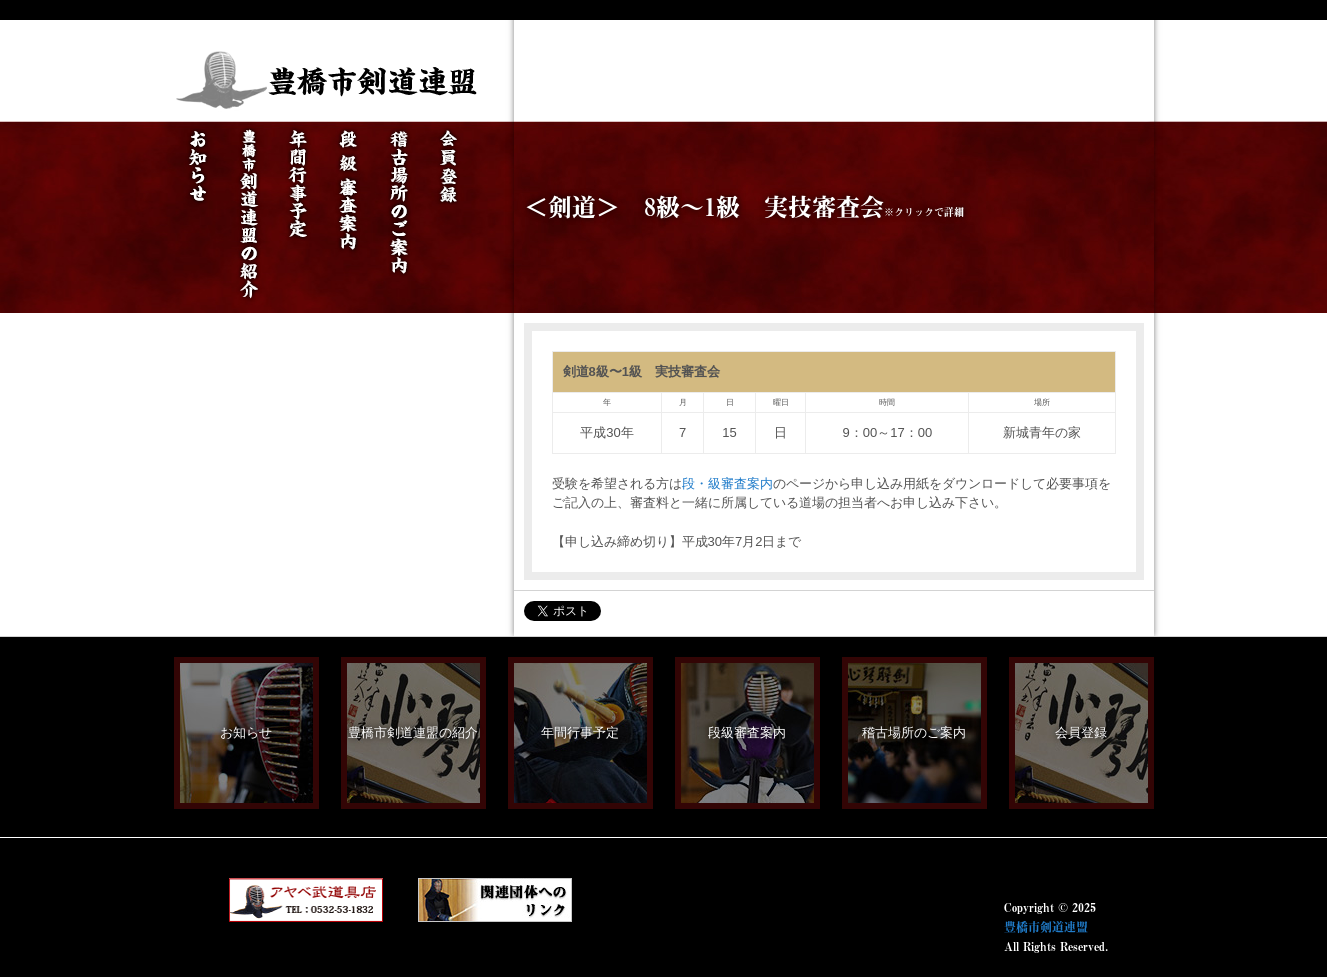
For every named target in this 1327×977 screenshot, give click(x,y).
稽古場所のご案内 (914, 732)
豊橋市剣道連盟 (1046, 927)
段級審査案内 (747, 732)
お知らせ (246, 732)
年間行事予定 (580, 732)
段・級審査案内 (727, 483)
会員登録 (1081, 732)
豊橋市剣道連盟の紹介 (413, 732)
